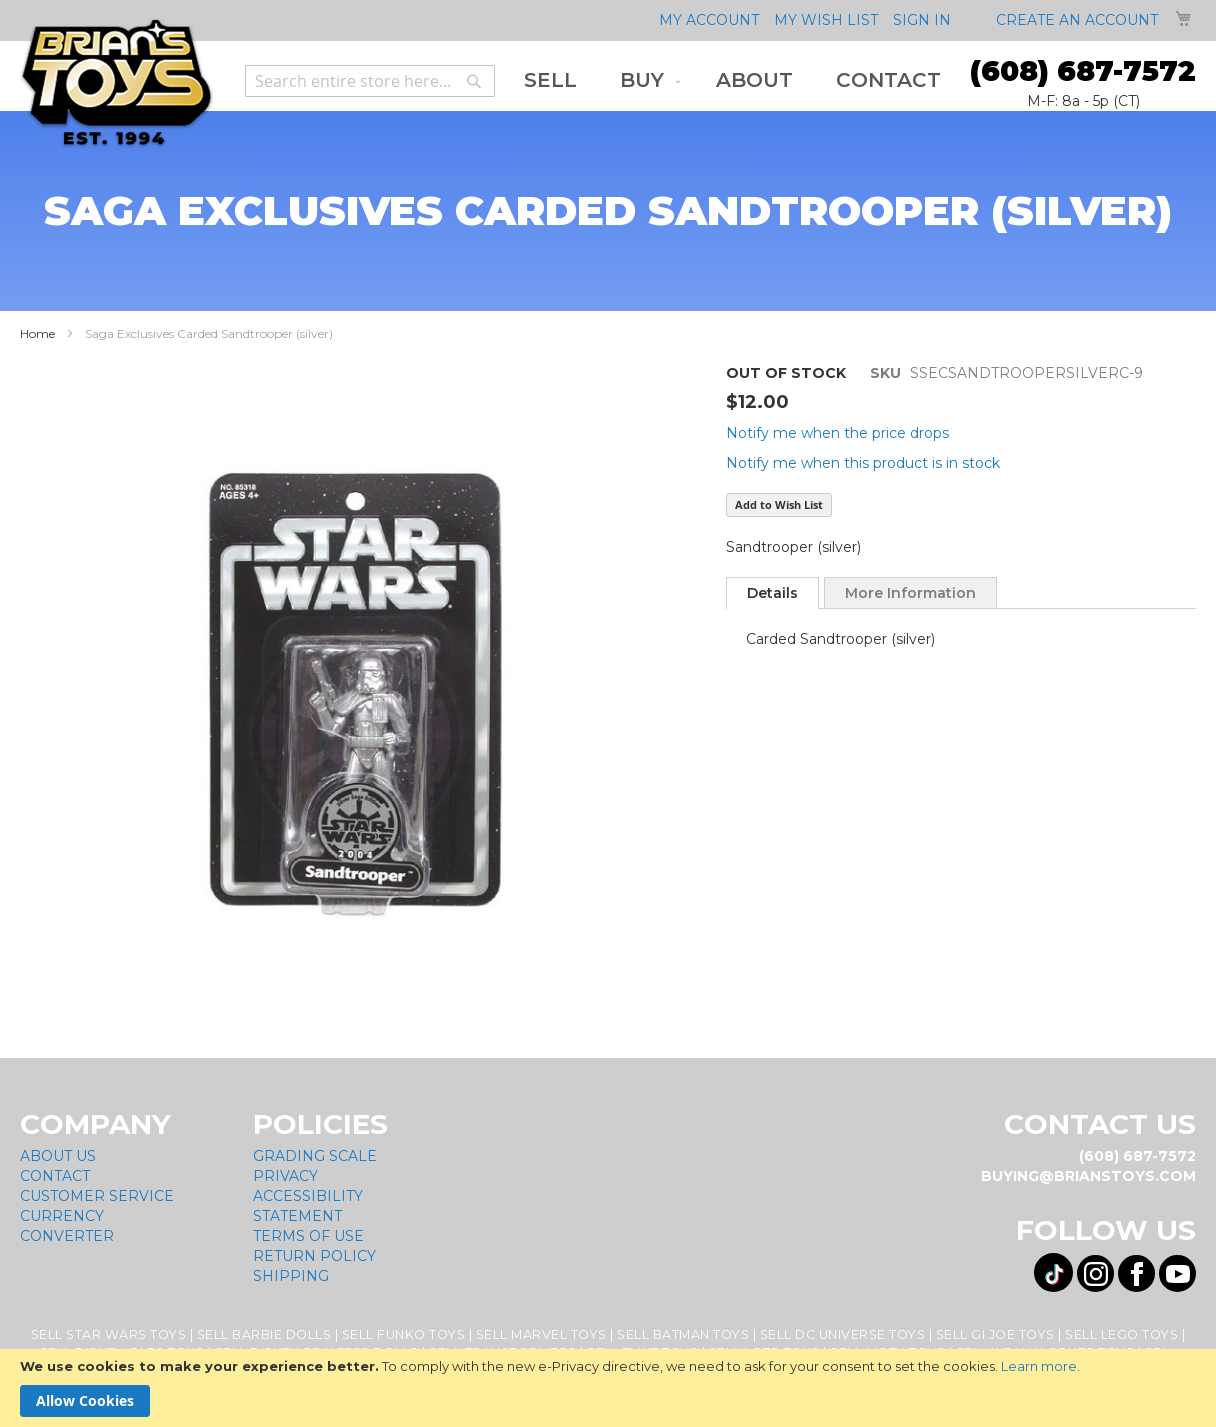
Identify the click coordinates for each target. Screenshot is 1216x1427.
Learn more (1039, 1366)
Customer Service (97, 1196)
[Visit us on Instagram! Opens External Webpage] (1095, 1273)
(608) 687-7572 (1083, 71)
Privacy (285, 1176)
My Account (709, 20)
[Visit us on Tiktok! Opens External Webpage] (1053, 1272)
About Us (58, 1156)
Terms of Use (308, 1236)
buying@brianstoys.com (1088, 1176)
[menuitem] (550, 80)
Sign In (922, 20)
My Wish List (826, 20)
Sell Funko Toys (404, 1334)
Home (37, 333)
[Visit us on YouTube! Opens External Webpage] (1177, 1273)
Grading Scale (315, 1156)
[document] (608, 1388)
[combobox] (370, 81)
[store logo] (116, 83)
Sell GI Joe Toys (995, 1334)
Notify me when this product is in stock (863, 463)
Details (772, 593)
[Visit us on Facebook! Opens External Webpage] (1136, 1273)
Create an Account (1077, 20)
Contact (55, 1176)
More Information (910, 593)
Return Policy (314, 1256)
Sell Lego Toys (1121, 1334)
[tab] (772, 593)
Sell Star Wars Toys (109, 1334)
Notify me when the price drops (837, 433)
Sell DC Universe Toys (843, 1334)
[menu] (732, 80)
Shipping (291, 1276)
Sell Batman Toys (683, 1334)
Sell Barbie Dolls (264, 1334)
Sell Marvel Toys (541, 1334)
